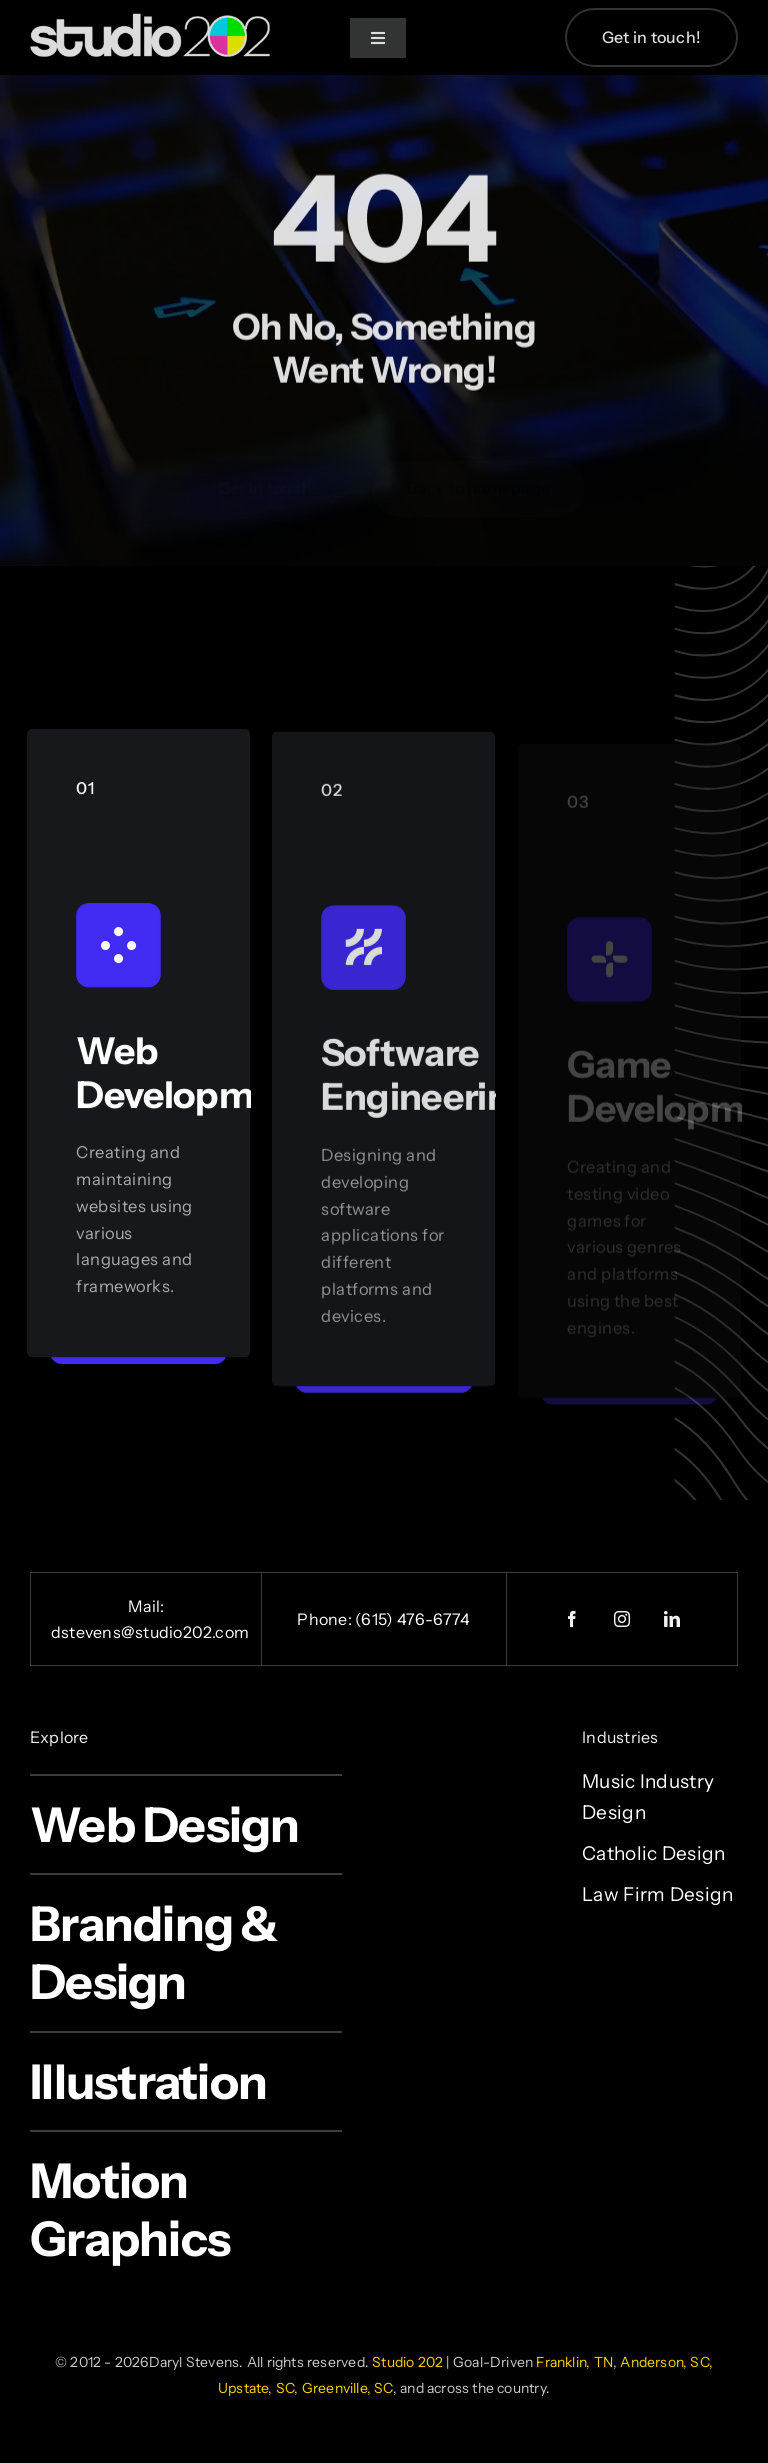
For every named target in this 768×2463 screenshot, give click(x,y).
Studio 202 (407, 2362)
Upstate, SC (256, 2388)
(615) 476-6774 (412, 1619)
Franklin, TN (574, 2362)
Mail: (146, 1606)
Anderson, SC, (666, 2362)
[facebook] (572, 1619)
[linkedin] (672, 1619)
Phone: (326, 1619)
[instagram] (622, 1619)
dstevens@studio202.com (150, 1632)
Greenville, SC (347, 2388)
